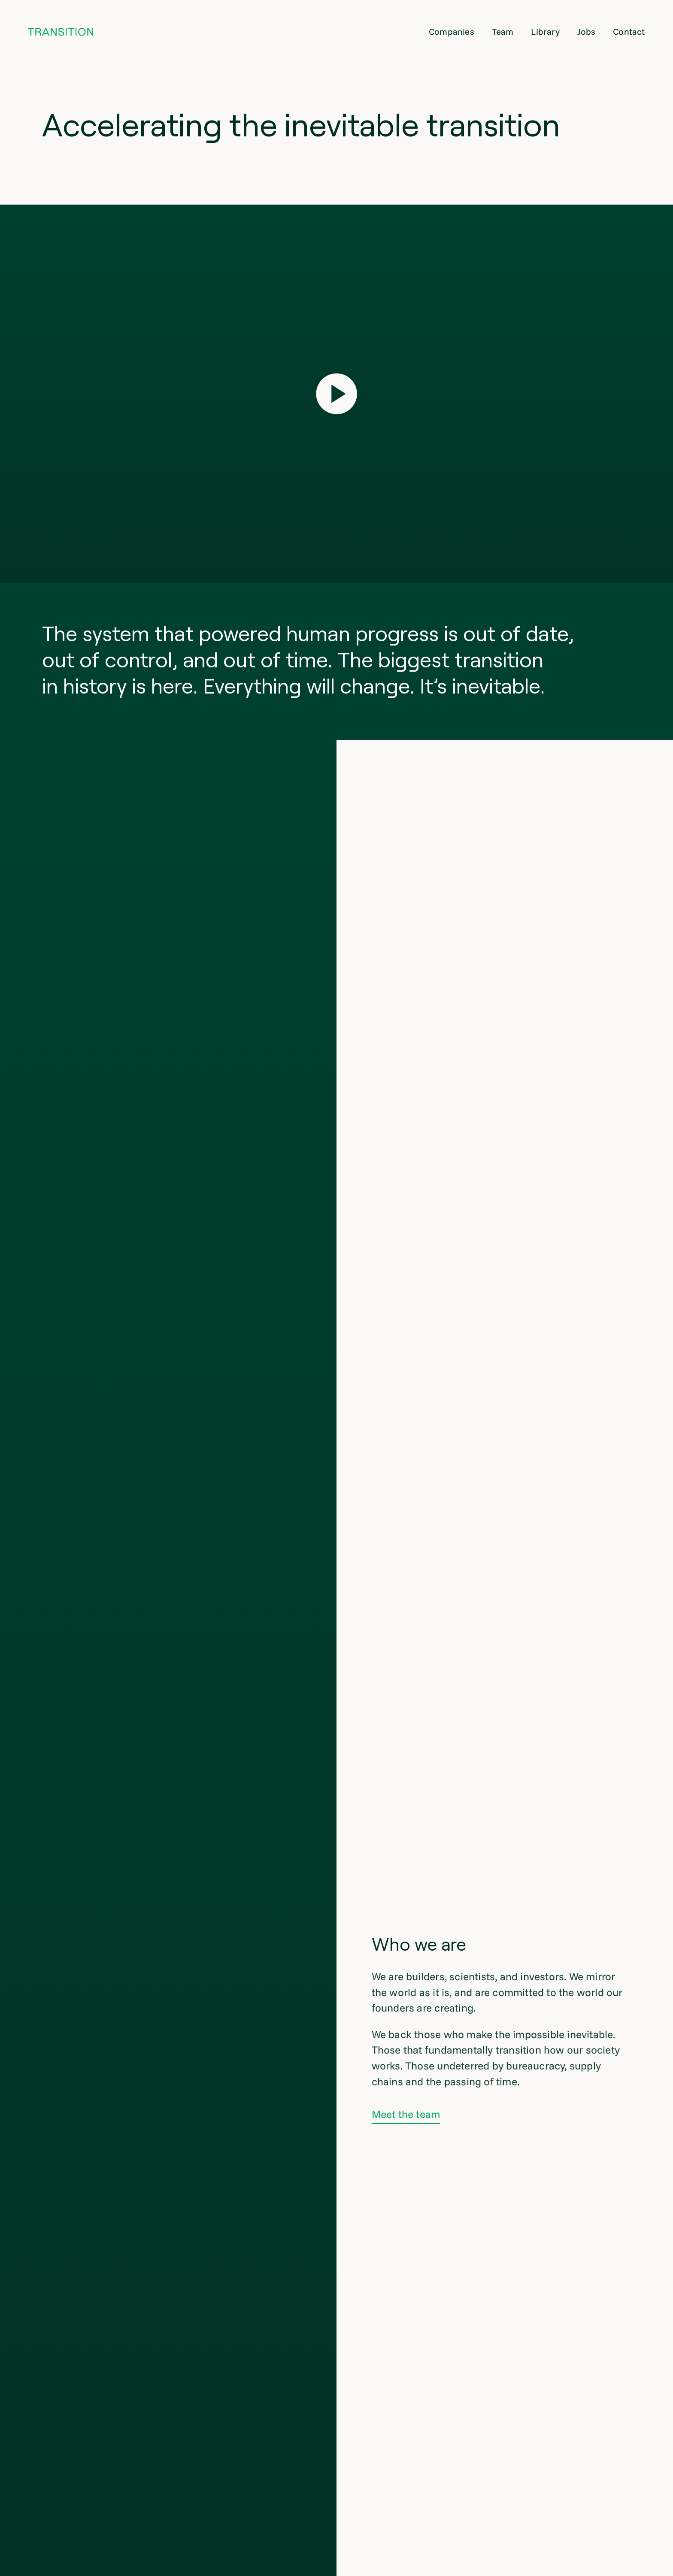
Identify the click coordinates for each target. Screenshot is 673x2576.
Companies (451, 31)
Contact (629, 31)
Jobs (586, 31)
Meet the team (406, 2114)
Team (503, 31)
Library (545, 31)
